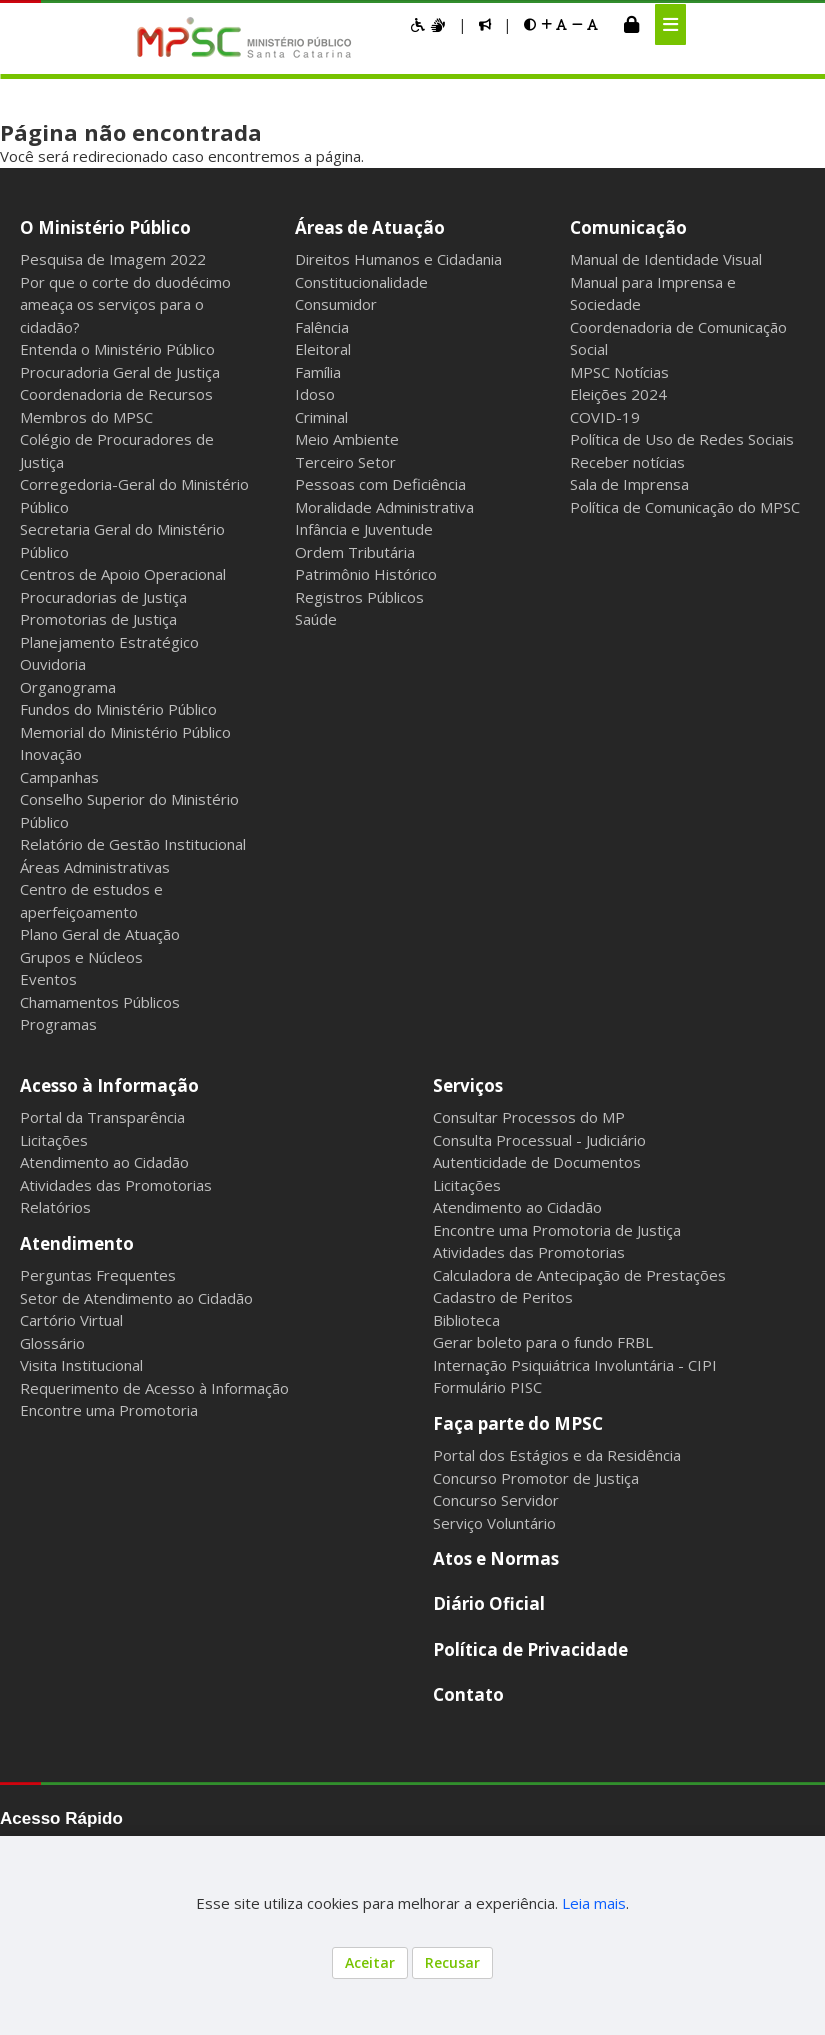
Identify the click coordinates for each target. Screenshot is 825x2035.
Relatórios (55, 1207)
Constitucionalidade (361, 282)
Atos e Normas (496, 1558)
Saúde (316, 619)
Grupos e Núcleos (81, 957)
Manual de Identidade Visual (666, 259)
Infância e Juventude (364, 529)
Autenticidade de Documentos (537, 1162)
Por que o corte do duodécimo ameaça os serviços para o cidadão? (125, 304)
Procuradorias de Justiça (103, 597)
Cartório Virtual (71, 1320)
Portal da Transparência (102, 1117)
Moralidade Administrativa (384, 507)
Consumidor (336, 304)
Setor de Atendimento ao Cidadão (136, 1298)
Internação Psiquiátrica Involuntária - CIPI (575, 1365)
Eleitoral (323, 349)
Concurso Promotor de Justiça (536, 1478)
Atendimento (77, 1243)
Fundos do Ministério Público (118, 709)
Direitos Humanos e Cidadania (398, 259)
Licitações (54, 1140)
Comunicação (628, 227)
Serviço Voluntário (494, 1523)
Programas (58, 1024)
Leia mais (594, 1903)
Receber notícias (627, 462)
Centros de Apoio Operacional (123, 574)
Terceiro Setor (345, 462)
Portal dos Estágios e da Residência (557, 1455)
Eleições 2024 (618, 394)
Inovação (51, 754)
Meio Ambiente (347, 439)
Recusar (452, 1962)
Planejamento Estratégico (109, 642)
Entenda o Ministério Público (117, 349)
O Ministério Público (105, 227)
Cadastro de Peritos (503, 1297)
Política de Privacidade (530, 1649)
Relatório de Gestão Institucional (133, 844)
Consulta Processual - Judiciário (539, 1140)
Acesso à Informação (109, 1085)
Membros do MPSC (86, 417)
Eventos (48, 979)
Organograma (68, 687)
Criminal (321, 417)
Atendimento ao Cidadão (104, 1162)
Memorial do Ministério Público (125, 732)
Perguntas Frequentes (98, 1275)
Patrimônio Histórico (366, 574)
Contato (468, 1694)
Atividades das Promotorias (116, 1185)
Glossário (52, 1343)
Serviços (468, 1085)
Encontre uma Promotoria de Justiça (557, 1230)
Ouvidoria (53, 664)
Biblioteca (466, 1320)
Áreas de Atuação (370, 227)
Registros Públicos (359, 597)
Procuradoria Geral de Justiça (120, 372)
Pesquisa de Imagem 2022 (113, 259)
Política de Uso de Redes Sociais (682, 439)
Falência (322, 327)
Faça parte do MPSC (518, 1423)
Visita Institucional (81, 1365)
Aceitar (370, 1962)
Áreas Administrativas (95, 867)
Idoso (315, 394)
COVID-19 (605, 417)
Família (318, 372)
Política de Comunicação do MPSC (685, 507)
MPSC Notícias (619, 372)
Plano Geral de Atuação (100, 934)
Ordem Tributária (355, 552)
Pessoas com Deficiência (380, 484)
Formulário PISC (487, 1387)
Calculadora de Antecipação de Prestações (579, 1275)
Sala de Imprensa (629, 484)
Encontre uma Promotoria (109, 1410)
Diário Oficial (489, 1603)
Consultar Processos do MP (529, 1117)
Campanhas (59, 777)
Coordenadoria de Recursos (116, 394)
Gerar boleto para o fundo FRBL (543, 1342)
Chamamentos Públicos (100, 1002)
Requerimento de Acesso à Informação (154, 1388)
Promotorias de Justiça (98, 619)
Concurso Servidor (496, 1500)
